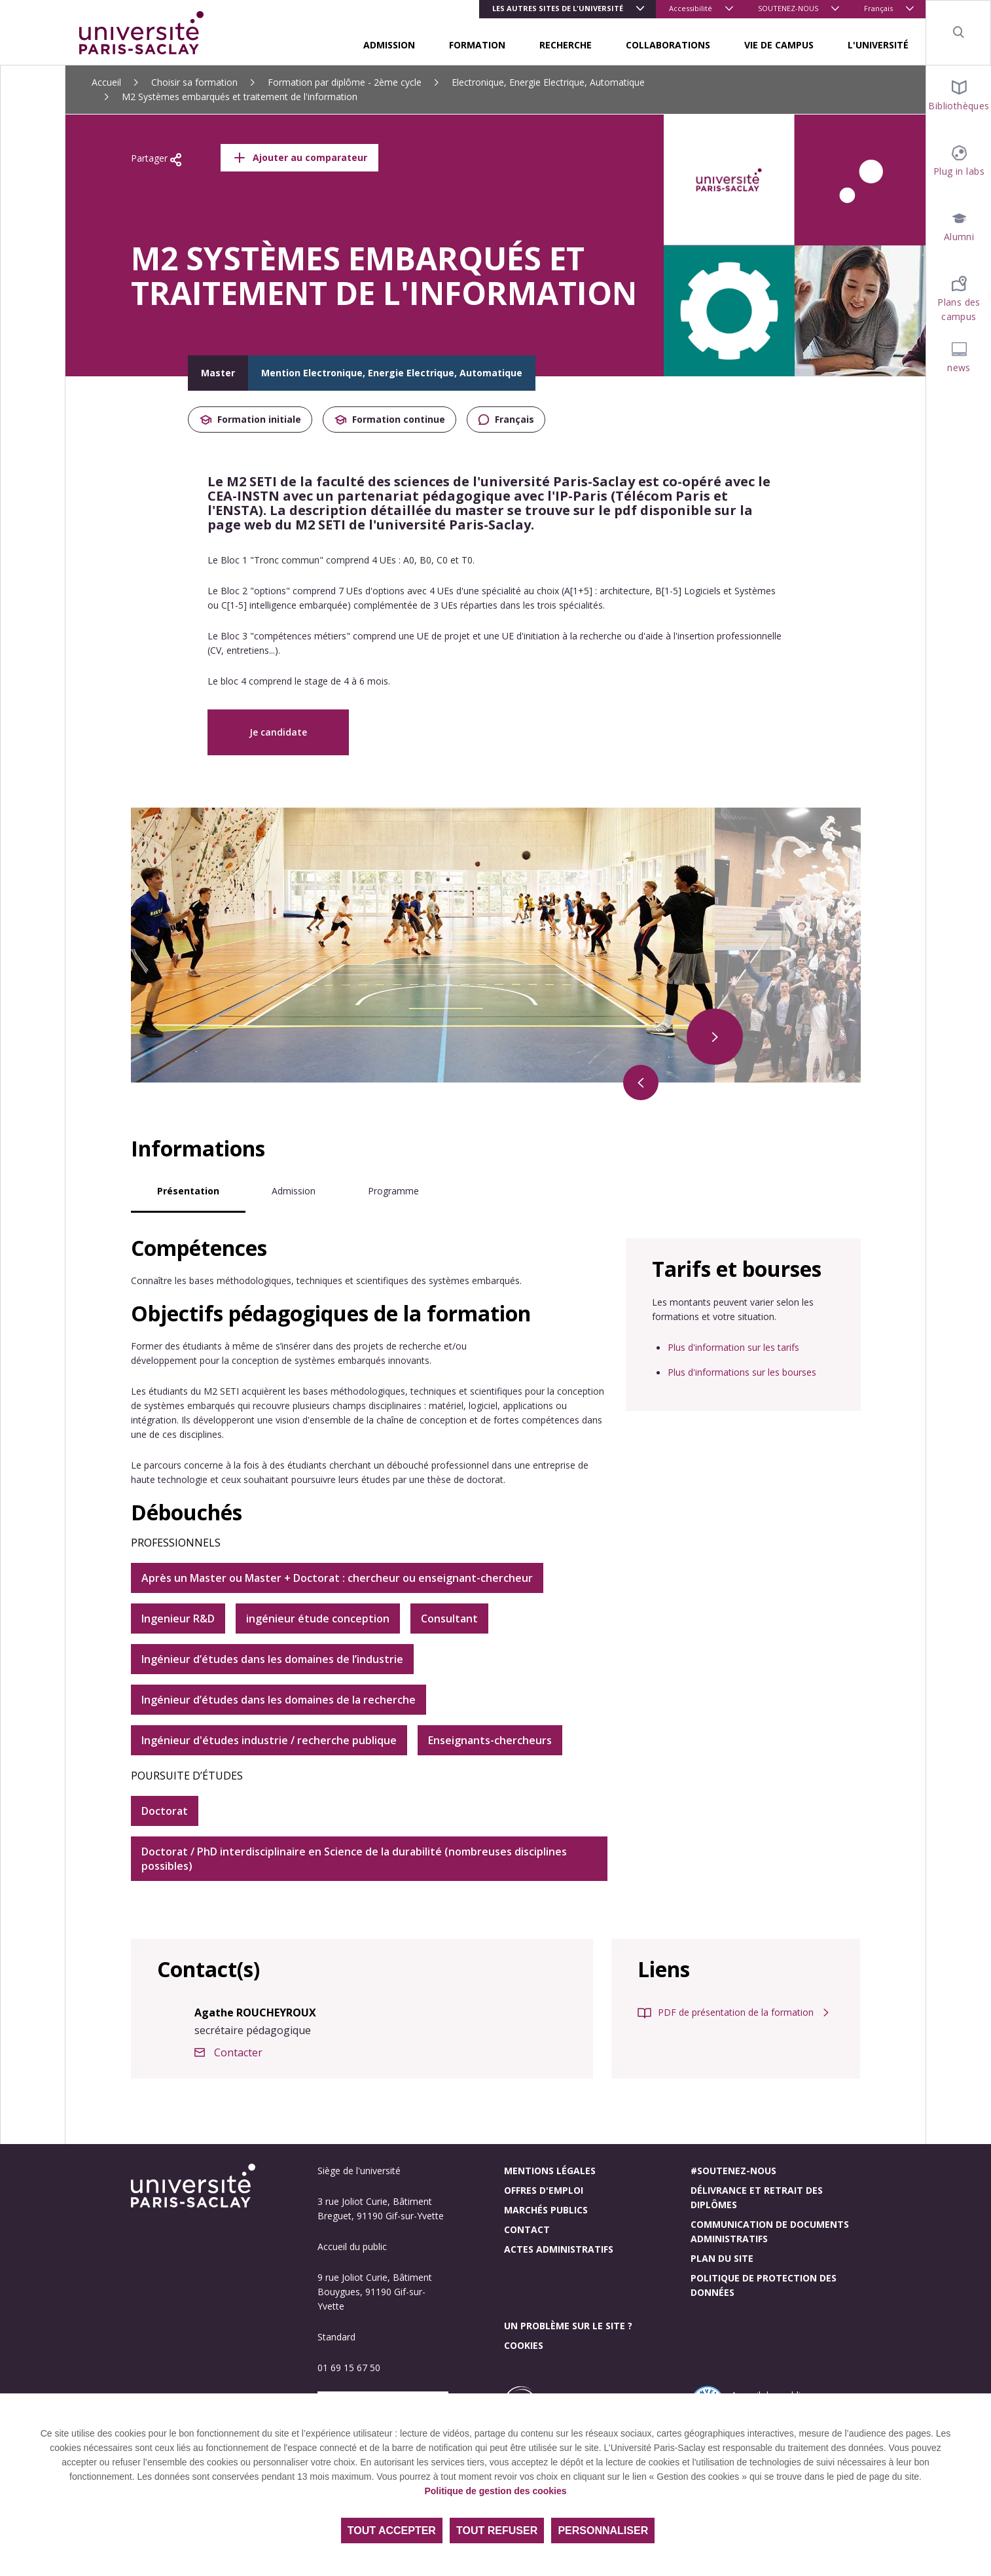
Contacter (238, 2052)
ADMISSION (389, 45)
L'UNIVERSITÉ (878, 45)
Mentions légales (550, 2170)
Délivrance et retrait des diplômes (757, 2197)
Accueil (106, 82)
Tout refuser (496, 2530)
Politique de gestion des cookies (495, 2491)
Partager (156, 159)
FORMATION (477, 45)
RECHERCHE (565, 45)
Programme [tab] (393, 1191)
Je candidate (278, 732)
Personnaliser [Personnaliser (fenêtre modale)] (603, 2530)
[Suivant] (715, 1037)
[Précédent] (640, 1082)
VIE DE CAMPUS (779, 45)
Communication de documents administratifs (770, 2231)
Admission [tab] (293, 1191)
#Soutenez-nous (733, 2170)
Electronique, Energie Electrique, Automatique (548, 82)
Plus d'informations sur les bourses (742, 1372)
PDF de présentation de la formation (736, 2012)
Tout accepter (392, 2530)
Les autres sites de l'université (557, 8)
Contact (527, 2229)
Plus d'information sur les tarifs (733, 1347)
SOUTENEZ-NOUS (788, 8)
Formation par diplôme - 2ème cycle (345, 82)
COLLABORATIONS (668, 45)
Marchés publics (546, 2210)
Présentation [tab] (188, 1191)
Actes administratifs (558, 2249)
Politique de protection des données (764, 2285)
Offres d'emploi (543, 2190)
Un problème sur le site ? (568, 2325)
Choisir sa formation (194, 82)
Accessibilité (690, 8)
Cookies (523, 2345)
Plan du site (722, 2258)
